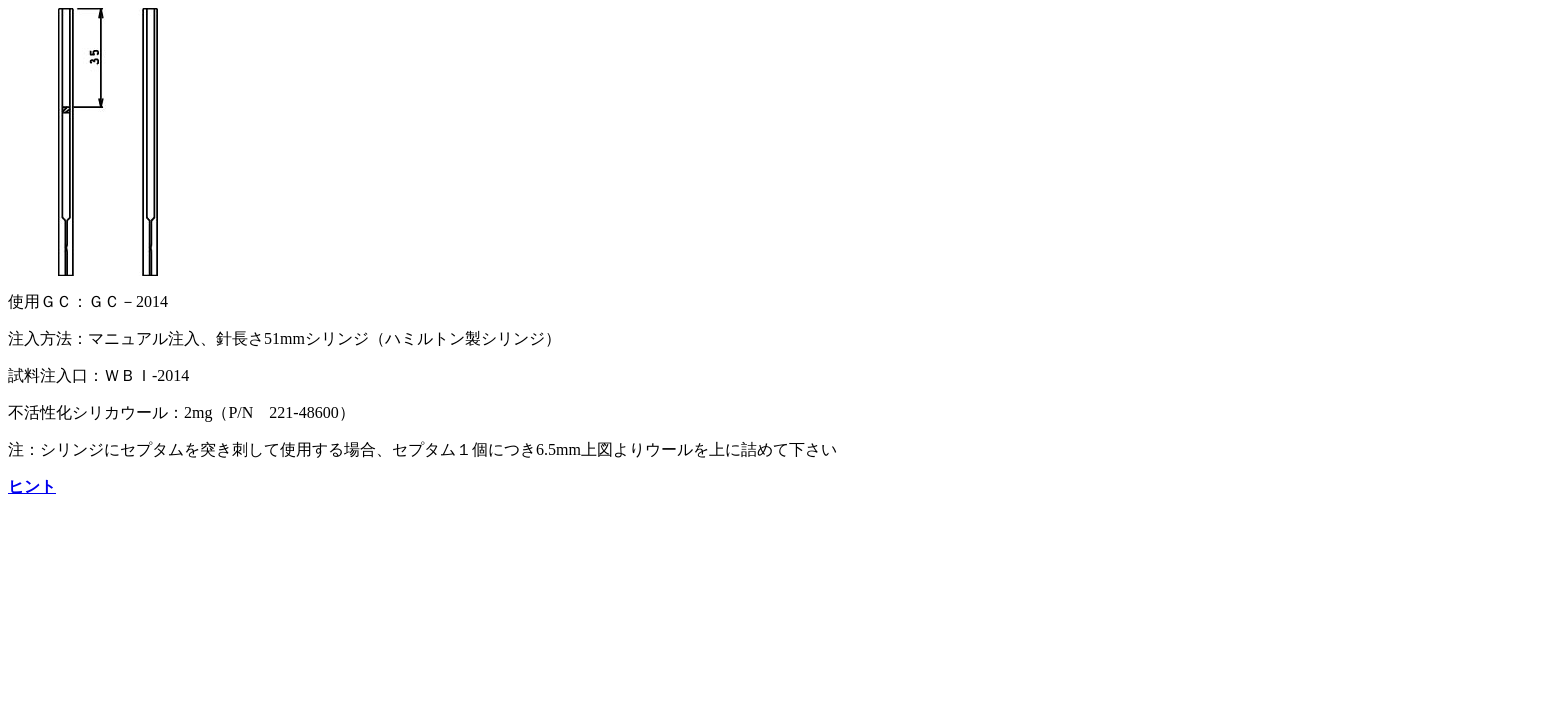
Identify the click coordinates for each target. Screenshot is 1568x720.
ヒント (32, 486)
